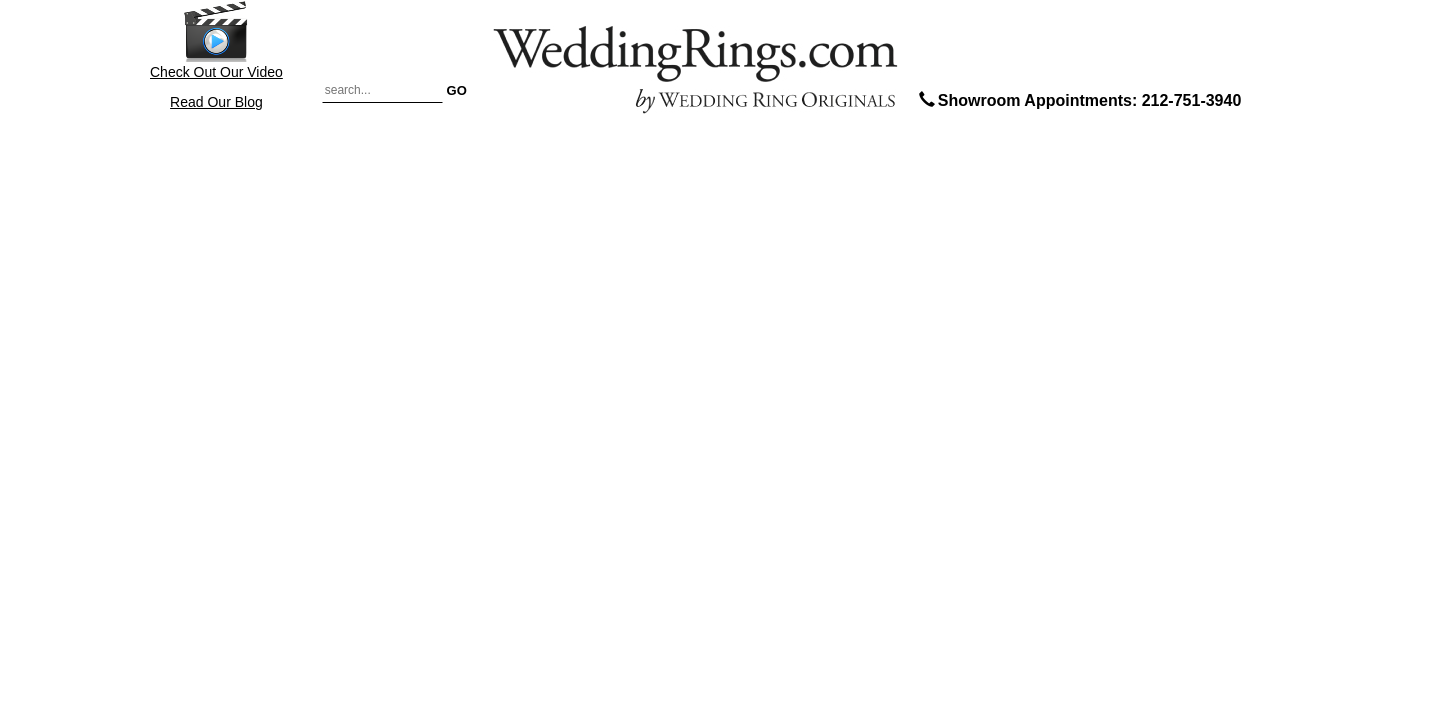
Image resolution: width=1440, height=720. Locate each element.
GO (457, 89)
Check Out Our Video (216, 40)
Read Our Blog (216, 102)
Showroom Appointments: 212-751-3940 (1078, 100)
